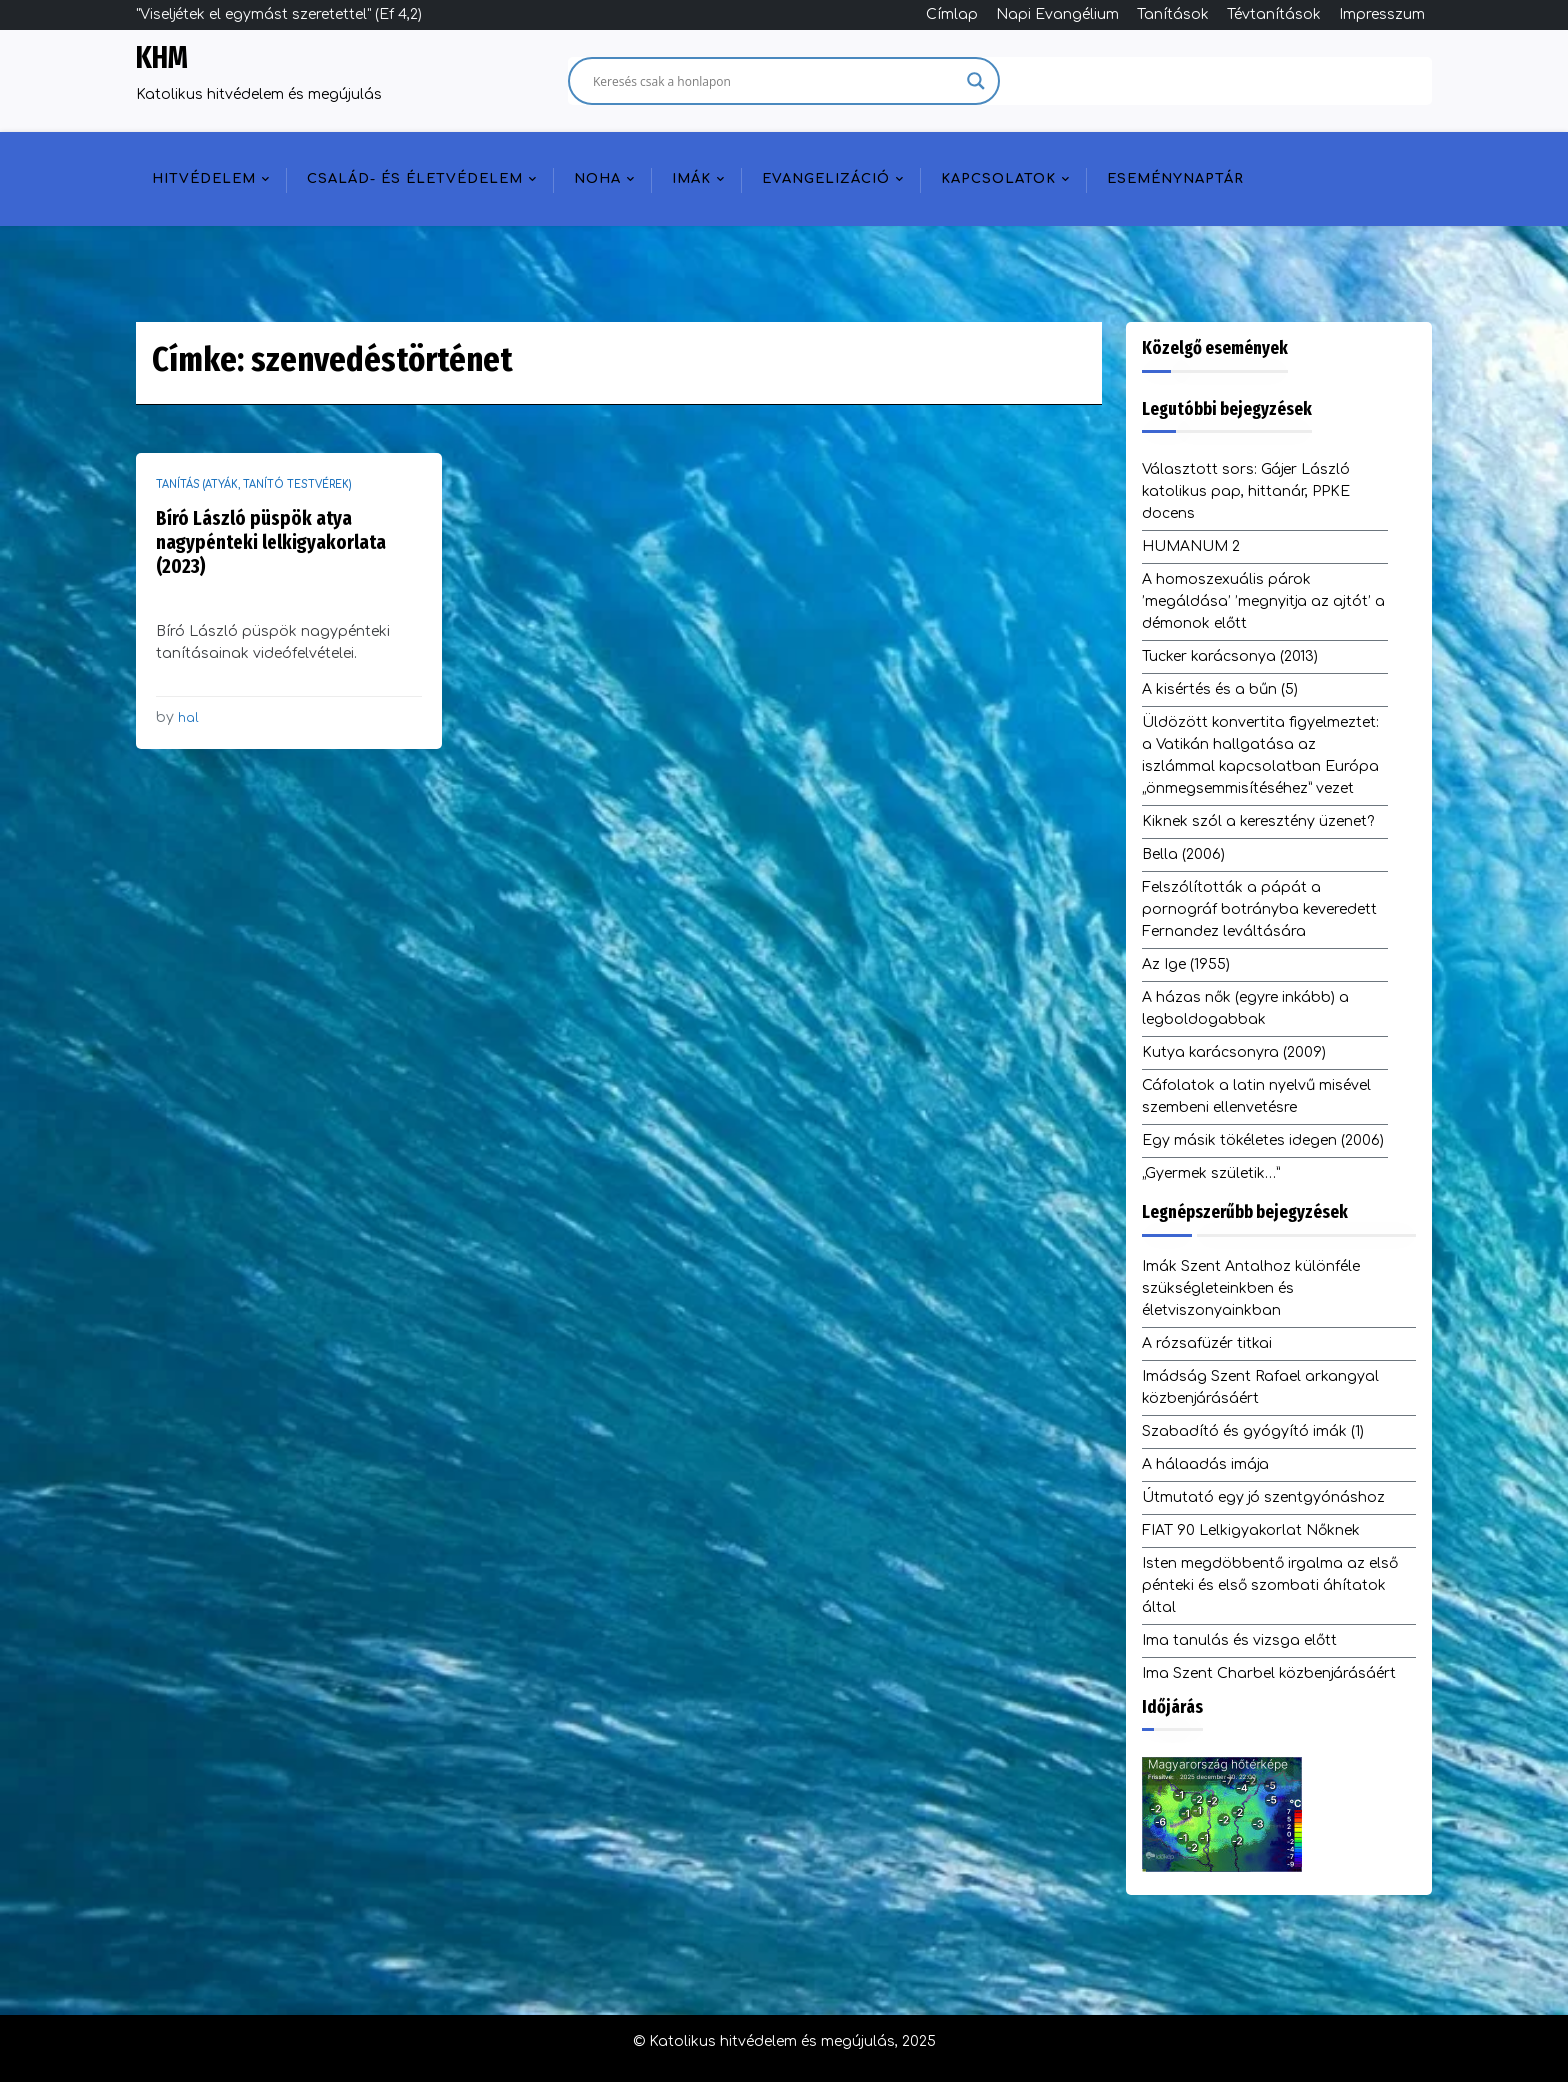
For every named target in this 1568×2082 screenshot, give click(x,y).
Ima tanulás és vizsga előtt (1239, 1640)
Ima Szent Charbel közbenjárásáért (1269, 1673)
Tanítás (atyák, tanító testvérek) (254, 484)
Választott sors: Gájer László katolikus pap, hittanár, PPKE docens (1246, 491)
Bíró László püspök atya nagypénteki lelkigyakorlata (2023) (271, 542)
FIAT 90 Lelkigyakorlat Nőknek (1251, 1530)
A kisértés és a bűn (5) (1220, 689)
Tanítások (1173, 14)
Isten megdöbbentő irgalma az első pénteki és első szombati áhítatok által (1270, 1585)
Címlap (952, 14)
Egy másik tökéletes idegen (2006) (1263, 1140)
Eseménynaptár (1175, 179)
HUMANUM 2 (1191, 546)
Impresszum (1382, 14)
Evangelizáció (826, 179)
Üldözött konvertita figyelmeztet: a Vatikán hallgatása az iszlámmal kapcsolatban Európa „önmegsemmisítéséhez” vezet (1260, 755)
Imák (691, 179)
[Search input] (775, 81)
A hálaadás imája (1205, 1464)
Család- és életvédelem (415, 179)
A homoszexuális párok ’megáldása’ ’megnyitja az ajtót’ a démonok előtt (1263, 601)
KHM (162, 58)
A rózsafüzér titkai (1207, 1343)
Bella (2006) (1183, 854)
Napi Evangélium (1057, 14)
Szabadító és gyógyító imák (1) (1253, 1431)
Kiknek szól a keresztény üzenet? (1258, 821)
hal (188, 718)
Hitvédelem (204, 179)
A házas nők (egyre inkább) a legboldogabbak (1245, 1008)
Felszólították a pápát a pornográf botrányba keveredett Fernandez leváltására (1259, 909)
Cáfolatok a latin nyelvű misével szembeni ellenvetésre (1256, 1096)
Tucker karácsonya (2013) (1230, 656)
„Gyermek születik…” (1211, 1173)
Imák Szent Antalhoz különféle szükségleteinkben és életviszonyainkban (1251, 1288)
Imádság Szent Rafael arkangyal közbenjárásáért (1260, 1387)
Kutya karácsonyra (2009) (1234, 1052)
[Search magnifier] (976, 81)
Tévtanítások (1274, 14)
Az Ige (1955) (1186, 964)
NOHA (597, 179)
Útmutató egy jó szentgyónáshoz (1263, 1497)
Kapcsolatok (998, 179)
